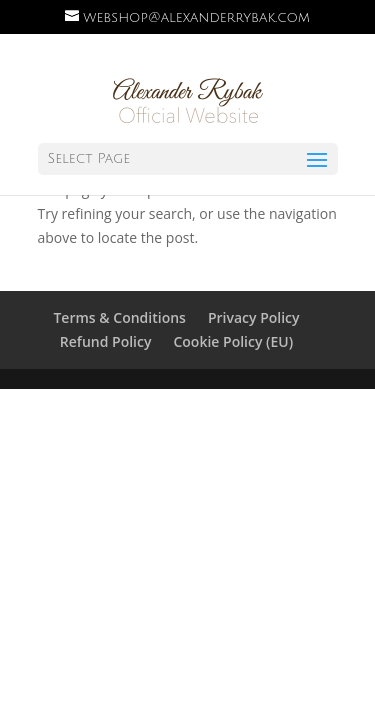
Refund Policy (106, 341)
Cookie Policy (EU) (233, 341)
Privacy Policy (254, 317)
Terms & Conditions (119, 317)
